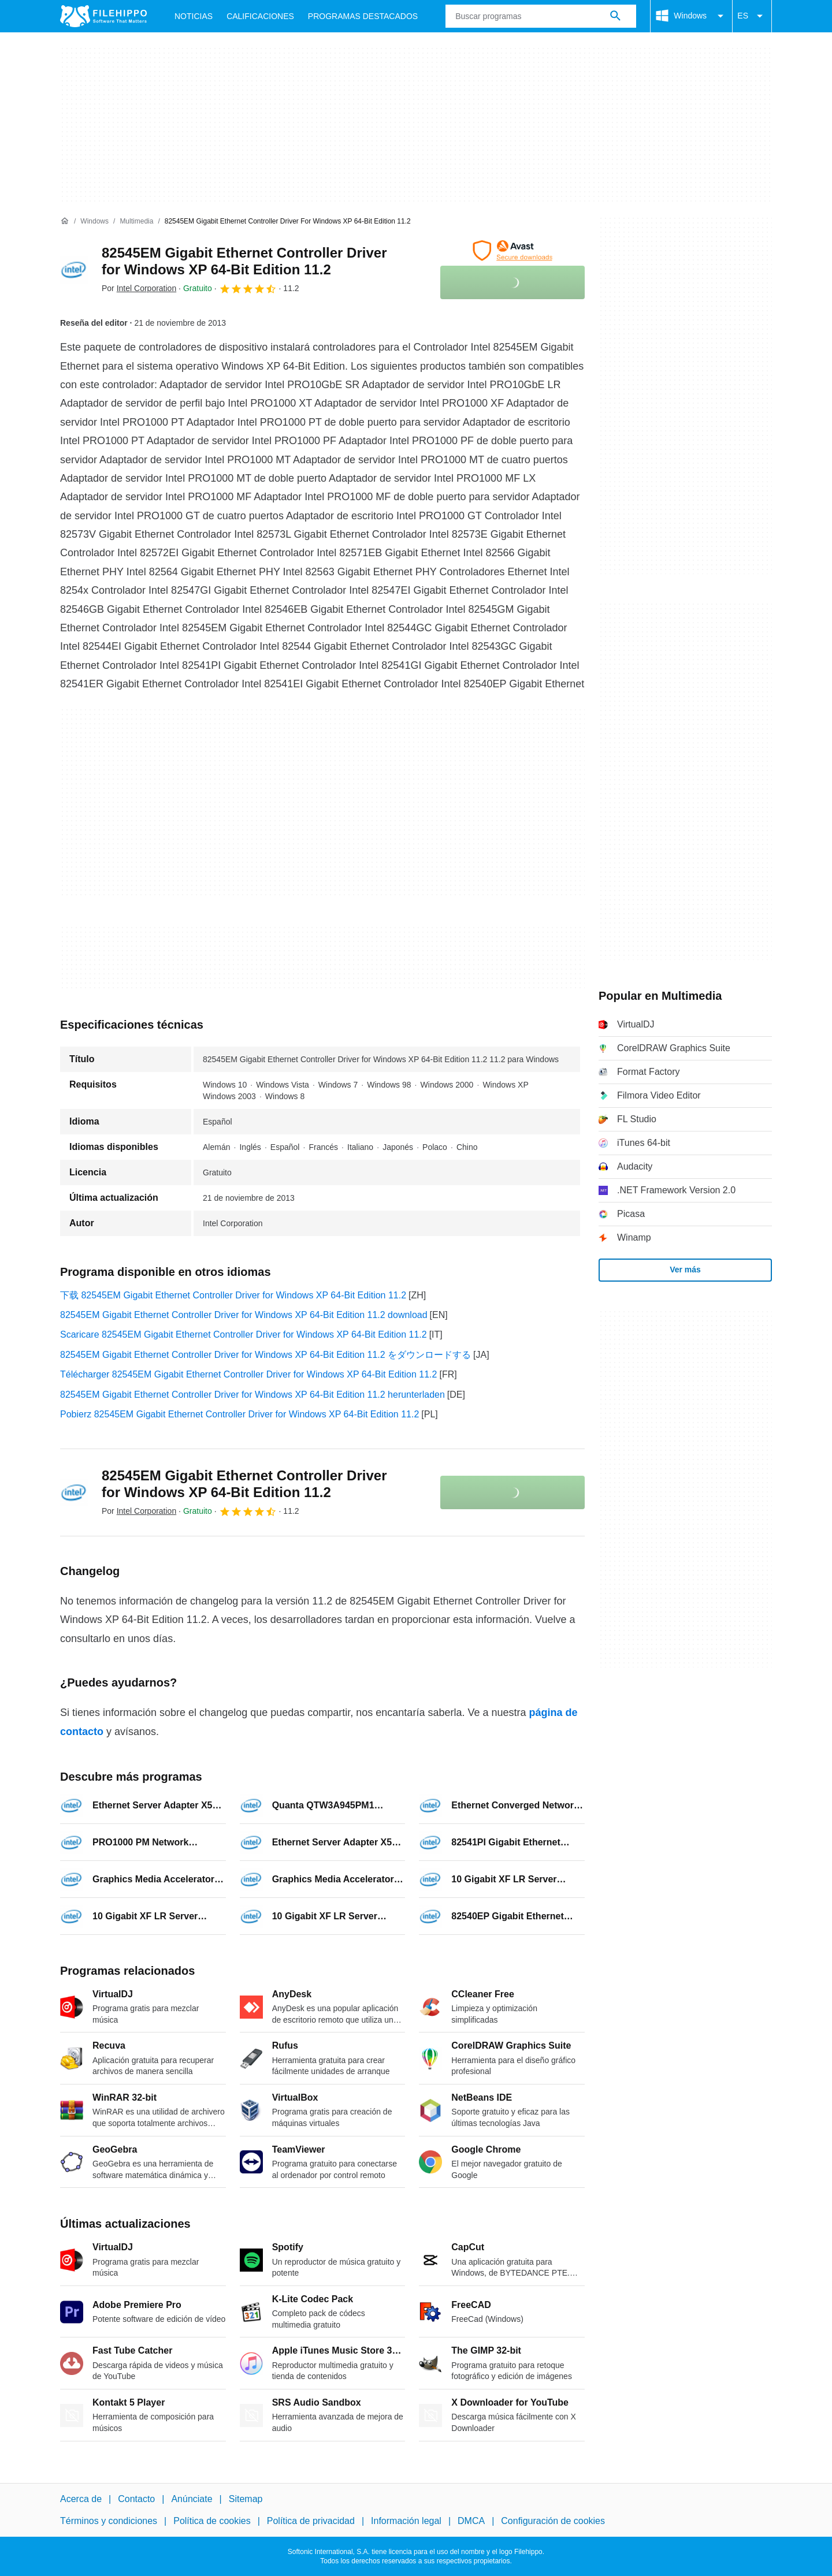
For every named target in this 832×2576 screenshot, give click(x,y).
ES (752, 16)
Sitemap (246, 2499)
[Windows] (94, 221)
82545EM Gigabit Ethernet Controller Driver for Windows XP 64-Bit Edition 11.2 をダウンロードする (265, 1355)
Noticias (193, 16)
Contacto (136, 2499)
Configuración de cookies (553, 2521)
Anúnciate (191, 2499)
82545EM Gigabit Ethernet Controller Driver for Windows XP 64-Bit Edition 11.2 (244, 261)
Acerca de (81, 2499)
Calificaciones (260, 16)
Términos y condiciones (108, 2521)
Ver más (685, 1269)
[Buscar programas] (615, 16)
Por (139, 288)
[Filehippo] (103, 16)
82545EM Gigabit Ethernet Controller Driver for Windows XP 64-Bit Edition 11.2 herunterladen (252, 1394)
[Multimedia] (136, 221)
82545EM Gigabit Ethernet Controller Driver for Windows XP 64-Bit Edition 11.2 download (244, 1315)
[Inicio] (64, 221)
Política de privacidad (311, 2521)
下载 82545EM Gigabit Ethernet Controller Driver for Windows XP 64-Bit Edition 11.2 (233, 1295)
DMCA (471, 2521)
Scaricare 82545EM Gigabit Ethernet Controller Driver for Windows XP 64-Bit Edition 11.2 (243, 1334)
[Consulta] (540, 16)
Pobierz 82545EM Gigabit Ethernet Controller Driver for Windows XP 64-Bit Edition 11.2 (239, 1414)
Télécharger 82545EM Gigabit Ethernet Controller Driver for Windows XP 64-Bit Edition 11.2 (248, 1374)
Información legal (406, 2521)
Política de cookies (211, 2521)
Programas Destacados (363, 16)
